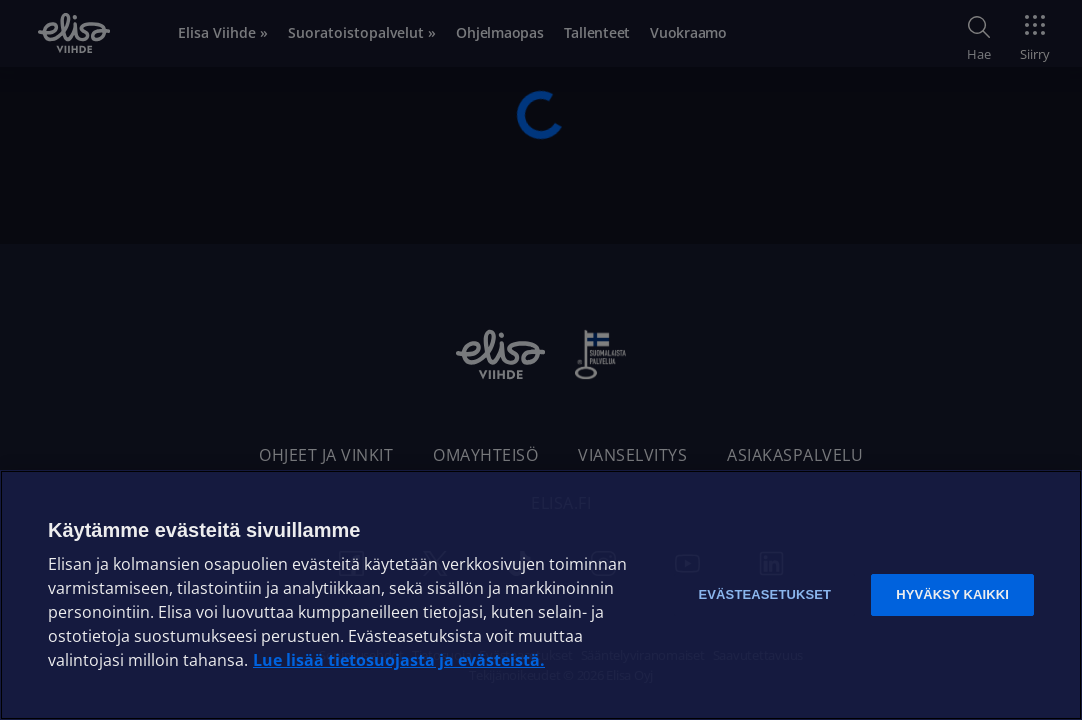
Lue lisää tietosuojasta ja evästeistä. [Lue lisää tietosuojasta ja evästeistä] (399, 660)
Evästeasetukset (764, 594)
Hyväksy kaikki (952, 594)
